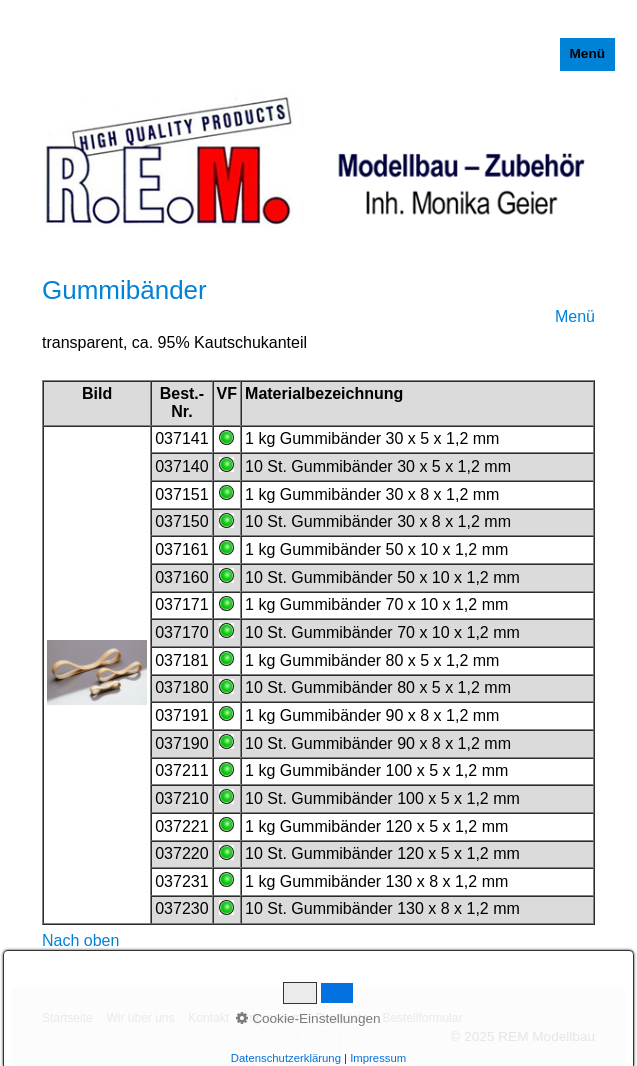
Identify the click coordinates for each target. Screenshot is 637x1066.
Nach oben (80, 940)
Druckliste (342, 1018)
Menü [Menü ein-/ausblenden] (588, 53)
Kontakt (208, 1018)
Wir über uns (140, 1018)
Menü (575, 316)
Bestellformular (422, 1018)
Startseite (67, 1018)
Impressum (272, 1018)
